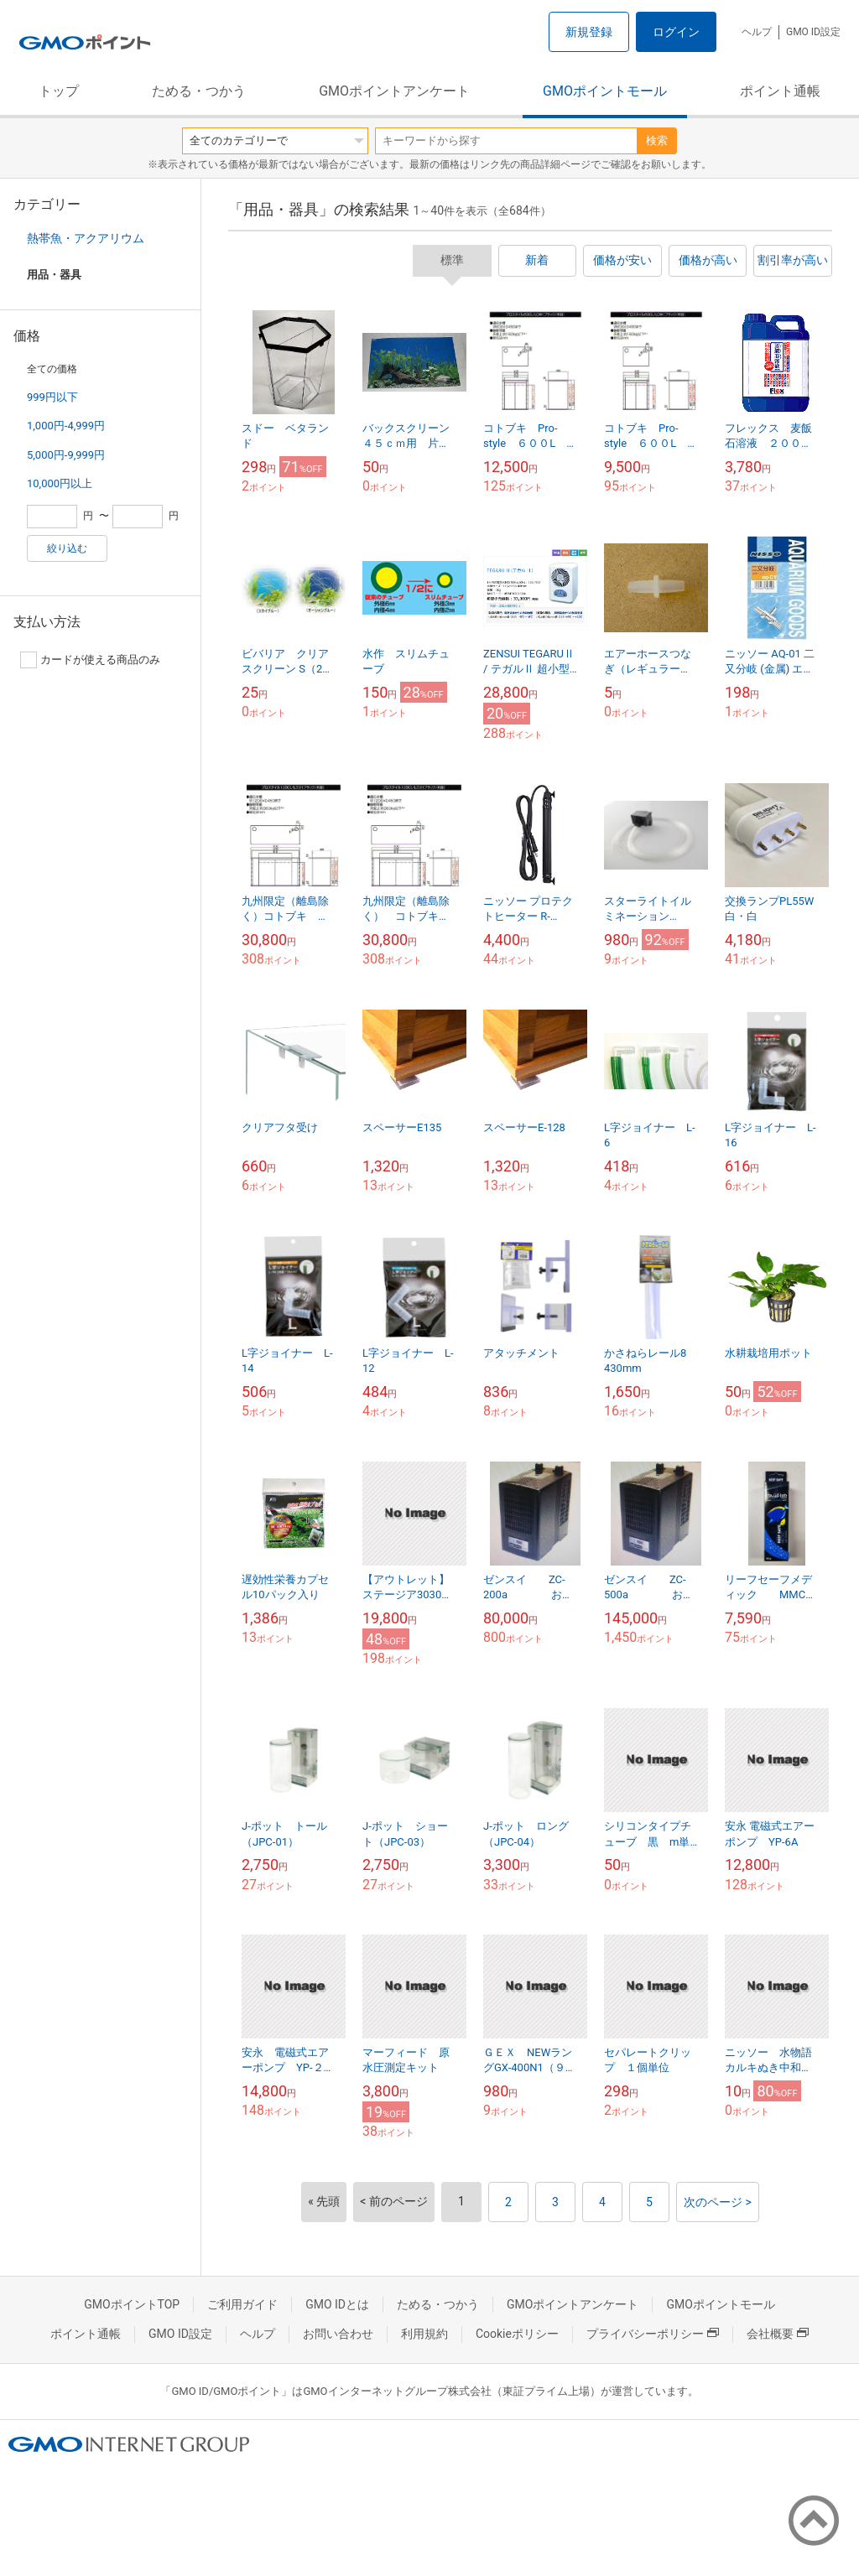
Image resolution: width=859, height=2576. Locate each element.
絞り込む (67, 548)
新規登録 (588, 32)
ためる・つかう (199, 91)
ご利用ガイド (242, 2304)
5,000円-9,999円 (66, 455)
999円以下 (52, 397)
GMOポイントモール (605, 91)
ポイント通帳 (780, 91)
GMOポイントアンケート (394, 91)
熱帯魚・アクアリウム (85, 238)
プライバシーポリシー (652, 2333)
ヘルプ (757, 32)
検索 (657, 140)
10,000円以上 (59, 483)
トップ (59, 91)
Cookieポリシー (517, 2333)
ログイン (676, 32)
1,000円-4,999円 (66, 425)
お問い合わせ (338, 2333)
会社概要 (778, 2333)
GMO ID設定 (813, 32)
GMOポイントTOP (132, 2304)
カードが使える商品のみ (90, 660)
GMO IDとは (337, 2304)
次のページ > (718, 2202)
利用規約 (424, 2333)
